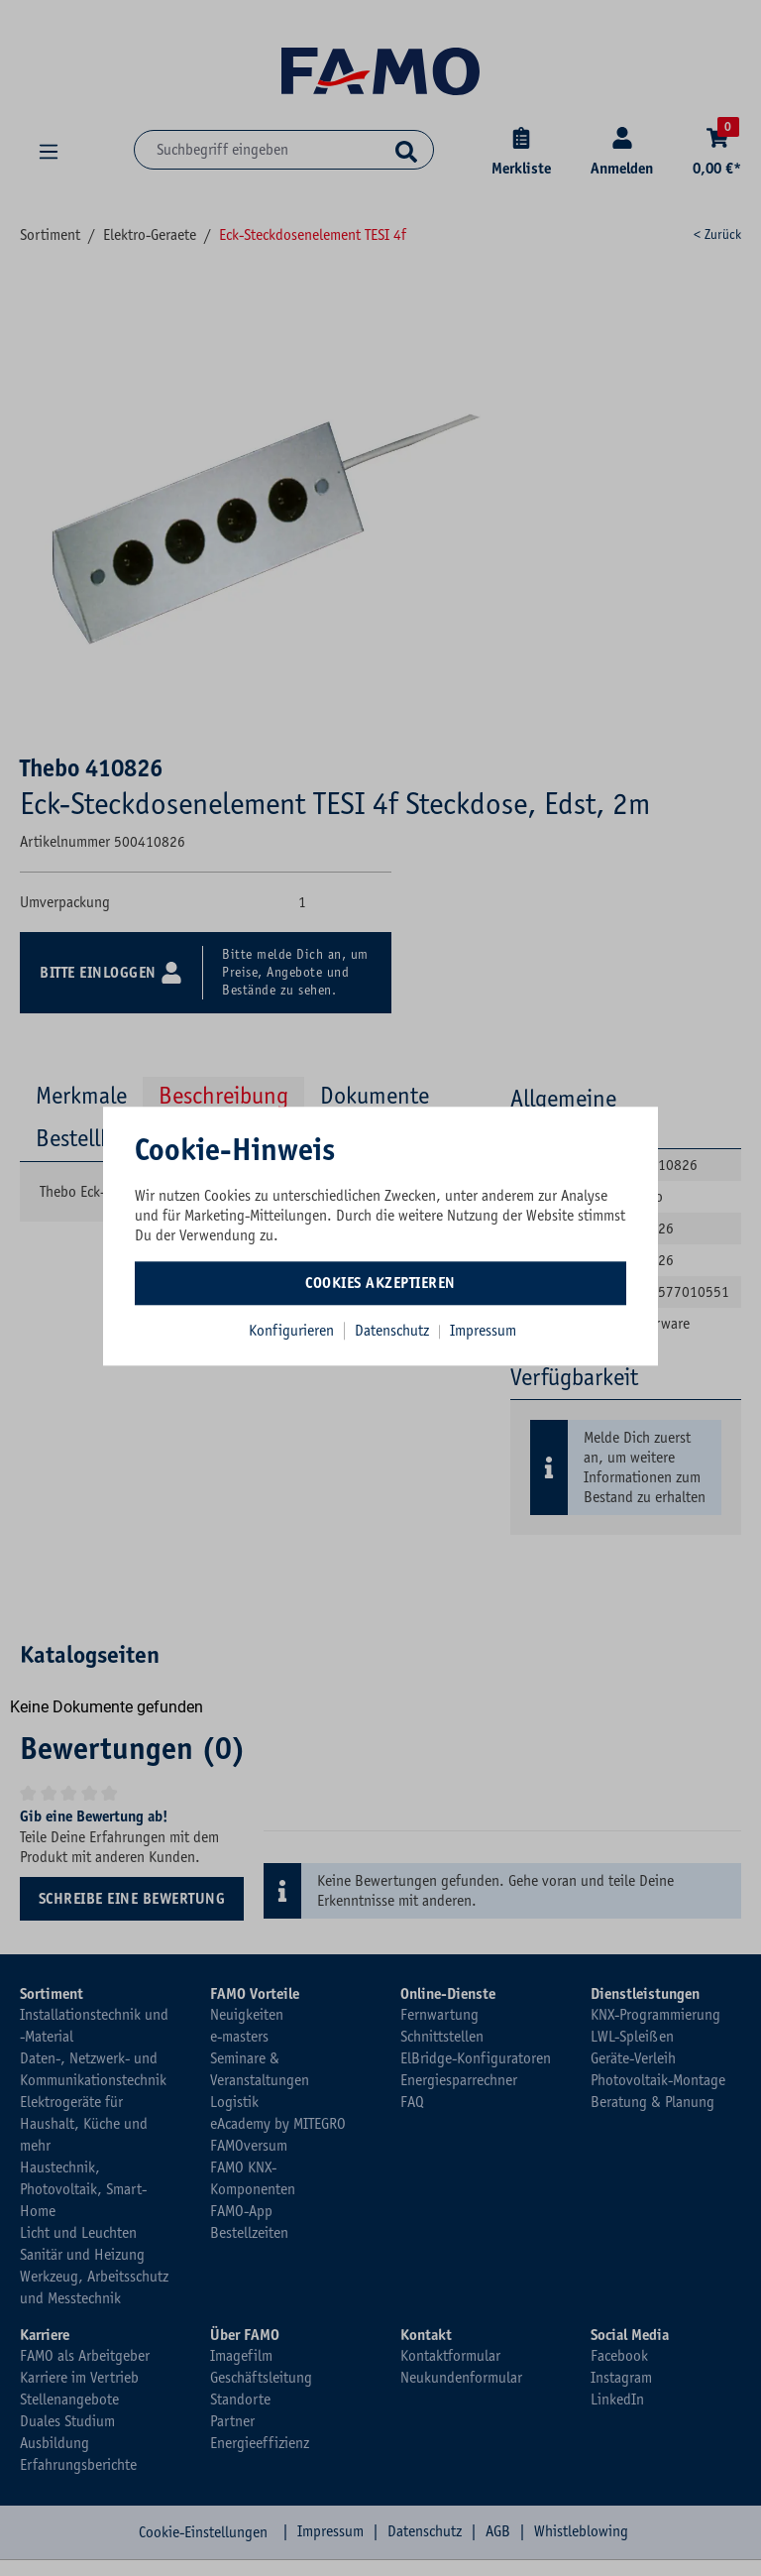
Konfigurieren (291, 1331)
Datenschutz (394, 1331)
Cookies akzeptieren (380, 1283)
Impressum (483, 1331)
